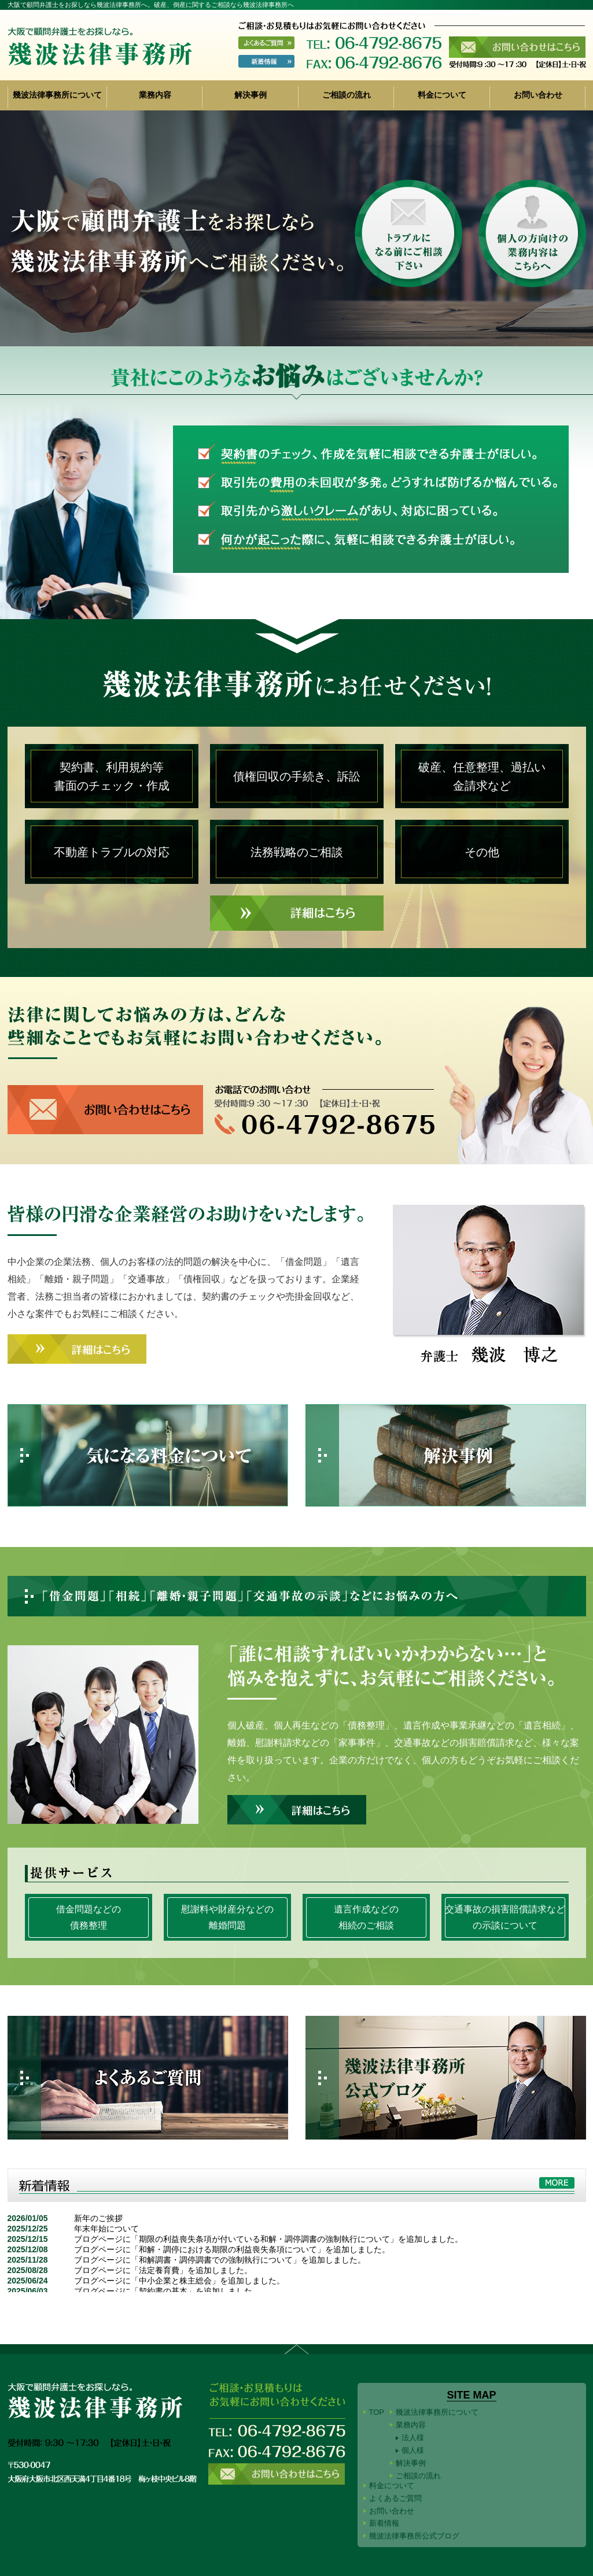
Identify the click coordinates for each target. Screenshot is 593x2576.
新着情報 (384, 2523)
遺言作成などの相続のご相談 (366, 1917)
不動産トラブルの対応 (112, 852)
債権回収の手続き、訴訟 (296, 776)
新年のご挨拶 (98, 2218)
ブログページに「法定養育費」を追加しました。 (163, 2270)
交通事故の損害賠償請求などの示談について (505, 1917)
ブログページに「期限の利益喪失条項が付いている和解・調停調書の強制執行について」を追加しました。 (268, 2239)
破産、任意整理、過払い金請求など (482, 776)
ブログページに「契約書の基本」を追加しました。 (167, 2291)
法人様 (413, 2437)
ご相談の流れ (346, 95)
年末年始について (106, 2228)
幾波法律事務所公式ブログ (414, 2535)
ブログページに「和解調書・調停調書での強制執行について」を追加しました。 (220, 2259)
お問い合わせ (538, 95)
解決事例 (250, 95)
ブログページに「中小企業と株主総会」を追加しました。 (179, 2280)
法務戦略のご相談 (297, 852)
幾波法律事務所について (57, 95)
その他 (482, 852)
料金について (442, 95)
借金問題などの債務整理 (88, 1917)
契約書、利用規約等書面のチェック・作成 (112, 776)
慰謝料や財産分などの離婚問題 (227, 1917)
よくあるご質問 (395, 2498)
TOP (377, 2412)
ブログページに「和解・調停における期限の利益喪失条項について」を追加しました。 (232, 2249)
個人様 (413, 2450)
